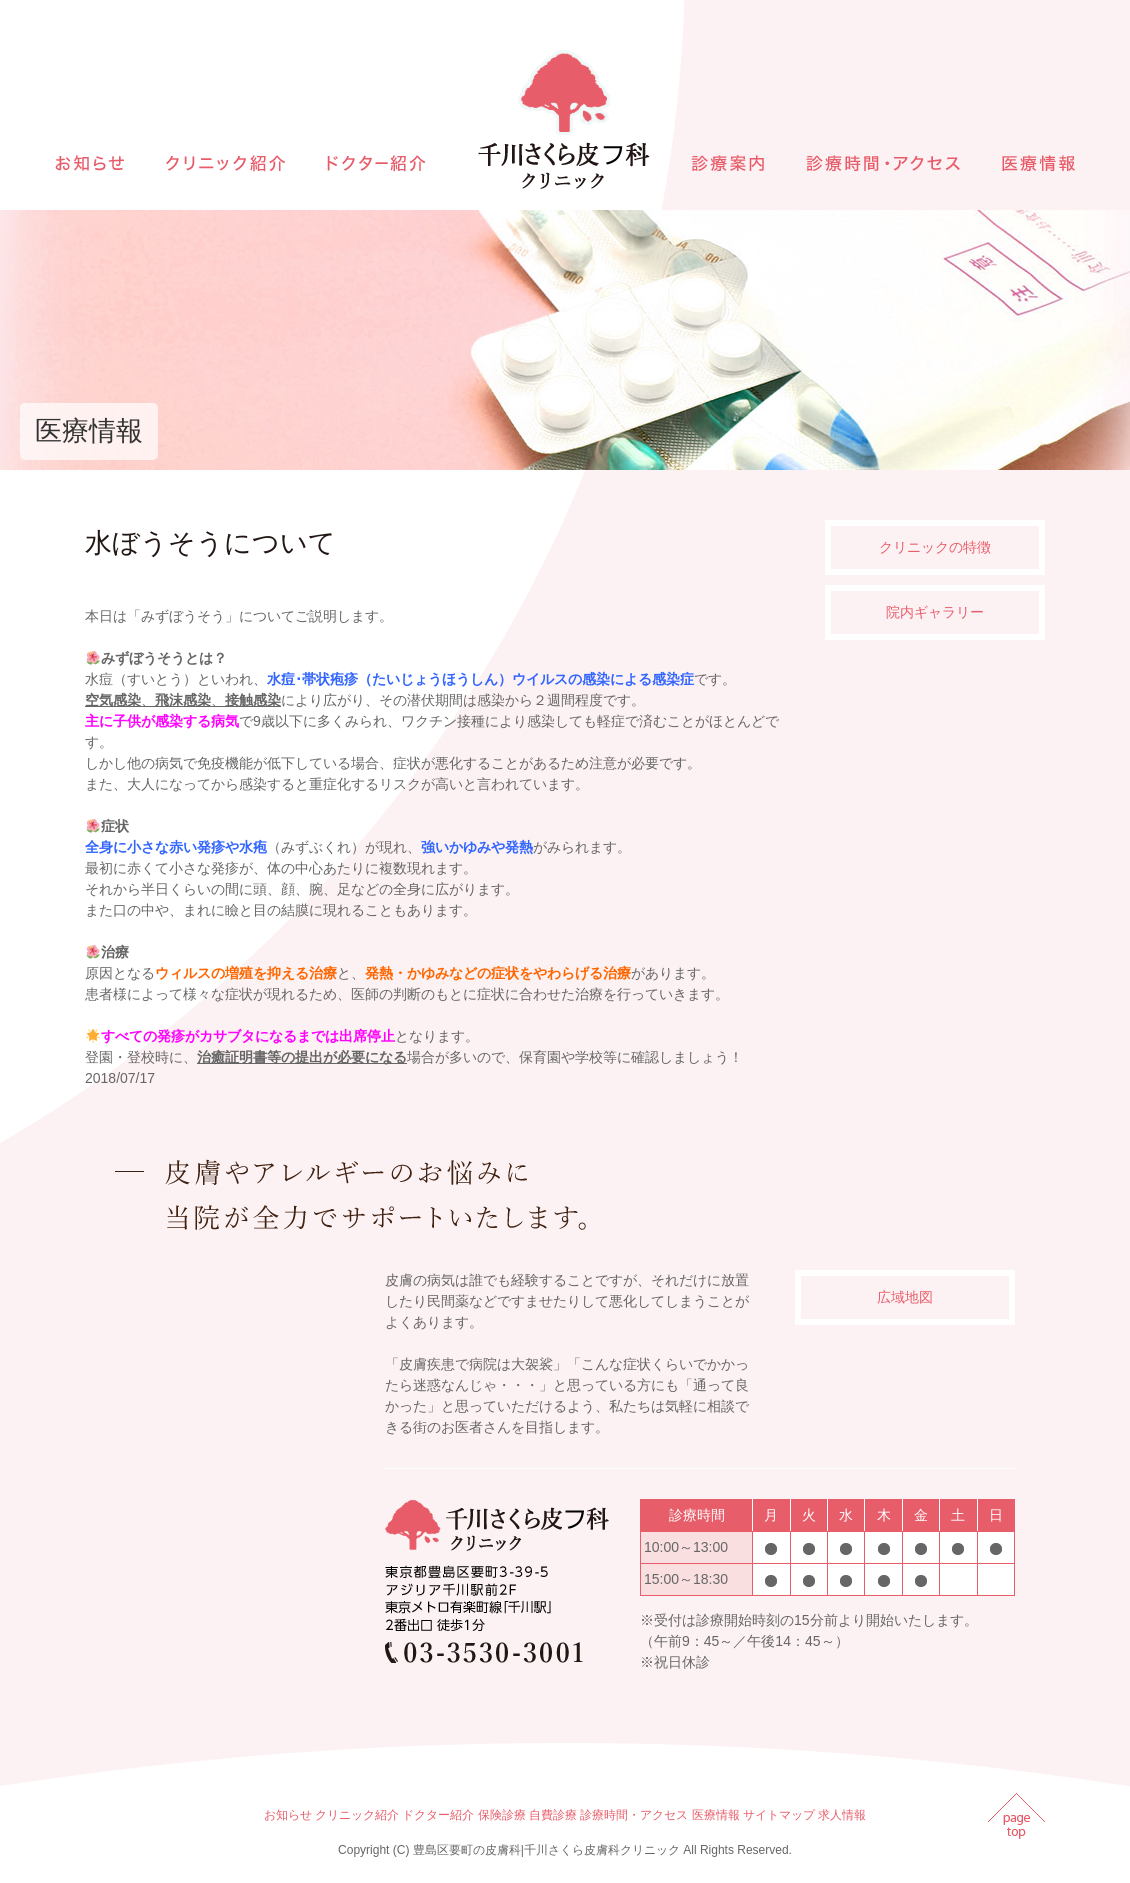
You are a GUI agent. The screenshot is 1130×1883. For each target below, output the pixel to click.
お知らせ (288, 1815)
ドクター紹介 (438, 1815)
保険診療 (502, 1815)
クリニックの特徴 (935, 547)
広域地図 (905, 1297)
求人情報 (842, 1815)
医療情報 (716, 1815)
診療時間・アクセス (634, 1815)
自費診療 (553, 1815)
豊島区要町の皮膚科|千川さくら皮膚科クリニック (546, 1850)
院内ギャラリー (935, 612)
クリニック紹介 (357, 1815)
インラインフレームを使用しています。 (230, 1465)
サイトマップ (779, 1815)
